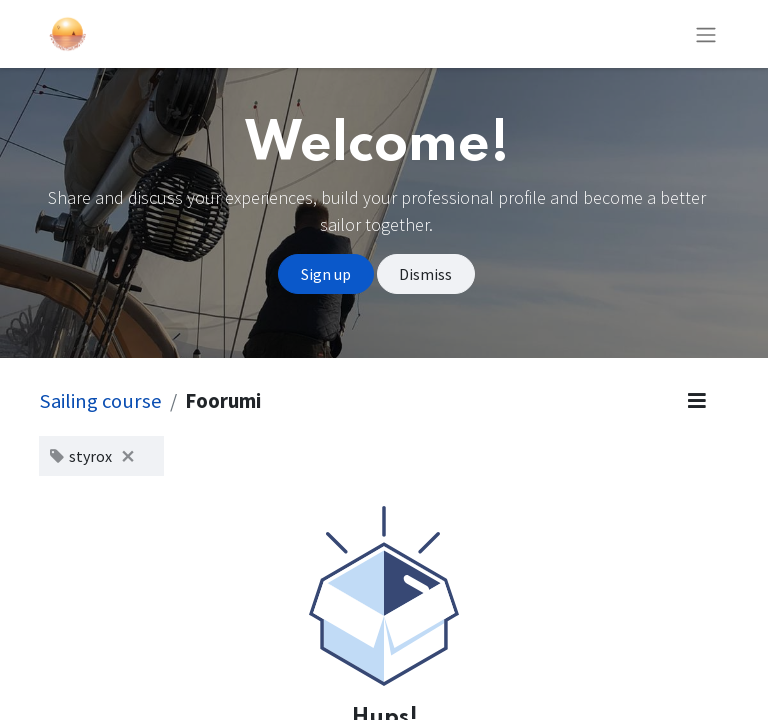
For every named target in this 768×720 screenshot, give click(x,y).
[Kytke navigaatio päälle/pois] (706, 34)
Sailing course (100, 401)
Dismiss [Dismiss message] (425, 274)
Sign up (326, 274)
